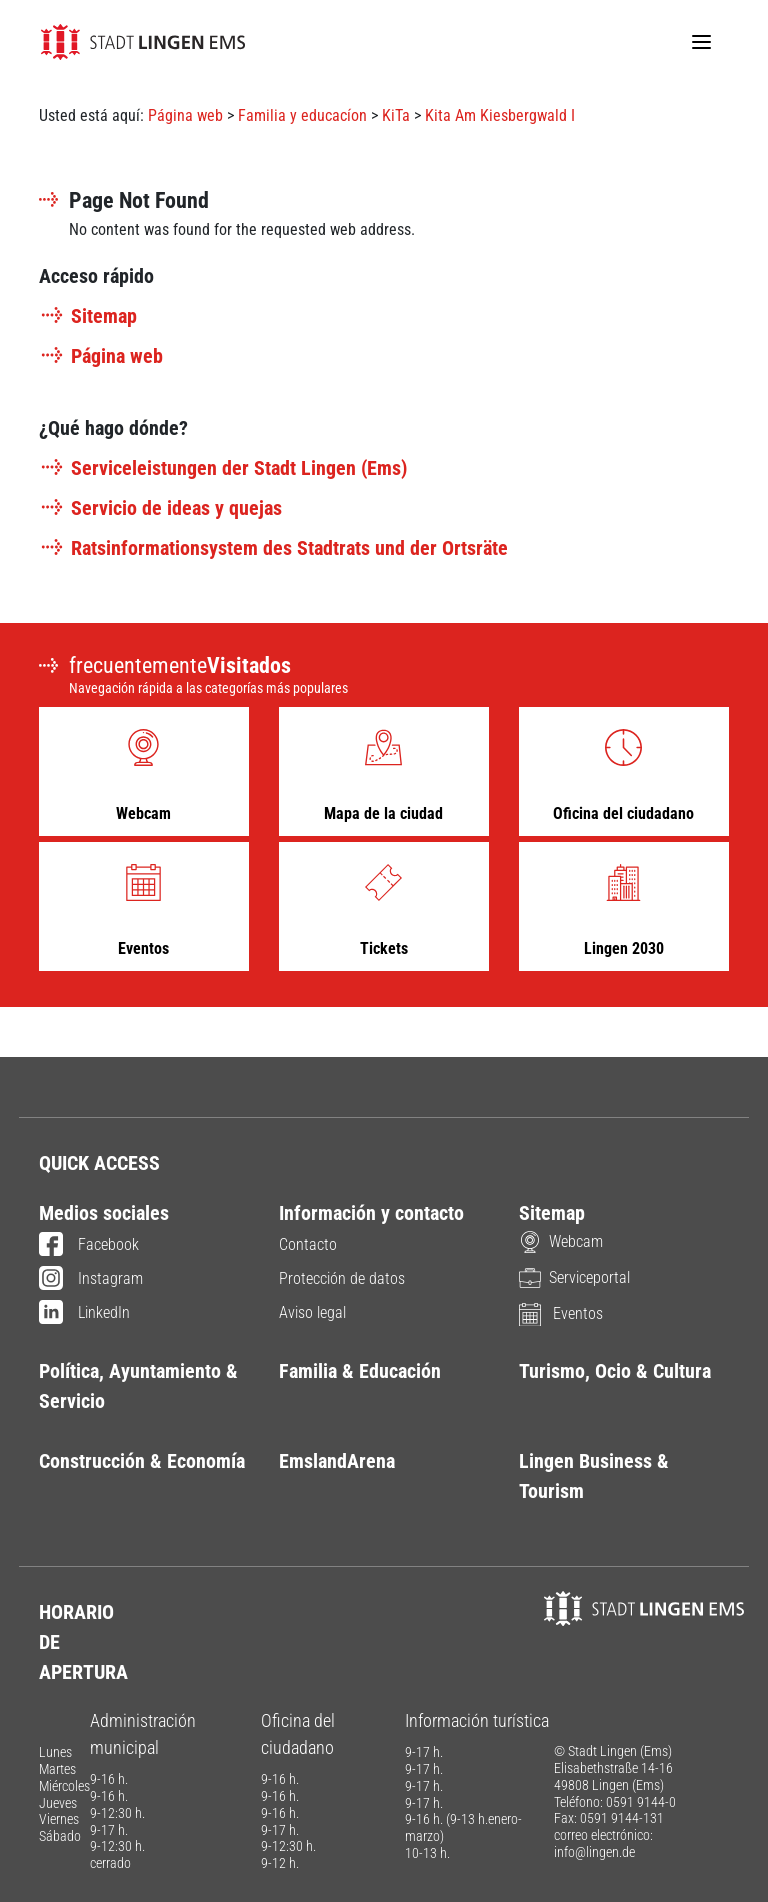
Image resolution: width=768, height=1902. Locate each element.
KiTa (396, 115)
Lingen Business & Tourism (594, 1476)
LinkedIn (84, 1314)
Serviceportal (574, 1277)
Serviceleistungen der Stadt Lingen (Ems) (223, 468)
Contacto (308, 1244)
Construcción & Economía (142, 1461)
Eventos (561, 1313)
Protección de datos (342, 1278)
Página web (185, 115)
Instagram (91, 1280)
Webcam (561, 1241)
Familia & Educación (360, 1371)
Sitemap (88, 316)
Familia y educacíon (302, 115)
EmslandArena (337, 1461)
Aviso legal (312, 1312)
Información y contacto (371, 1213)
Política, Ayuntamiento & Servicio (138, 1386)
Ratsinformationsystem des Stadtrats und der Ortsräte (273, 548)
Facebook (89, 1246)
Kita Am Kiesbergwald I (500, 115)
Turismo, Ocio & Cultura (615, 1371)
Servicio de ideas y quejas (160, 508)
